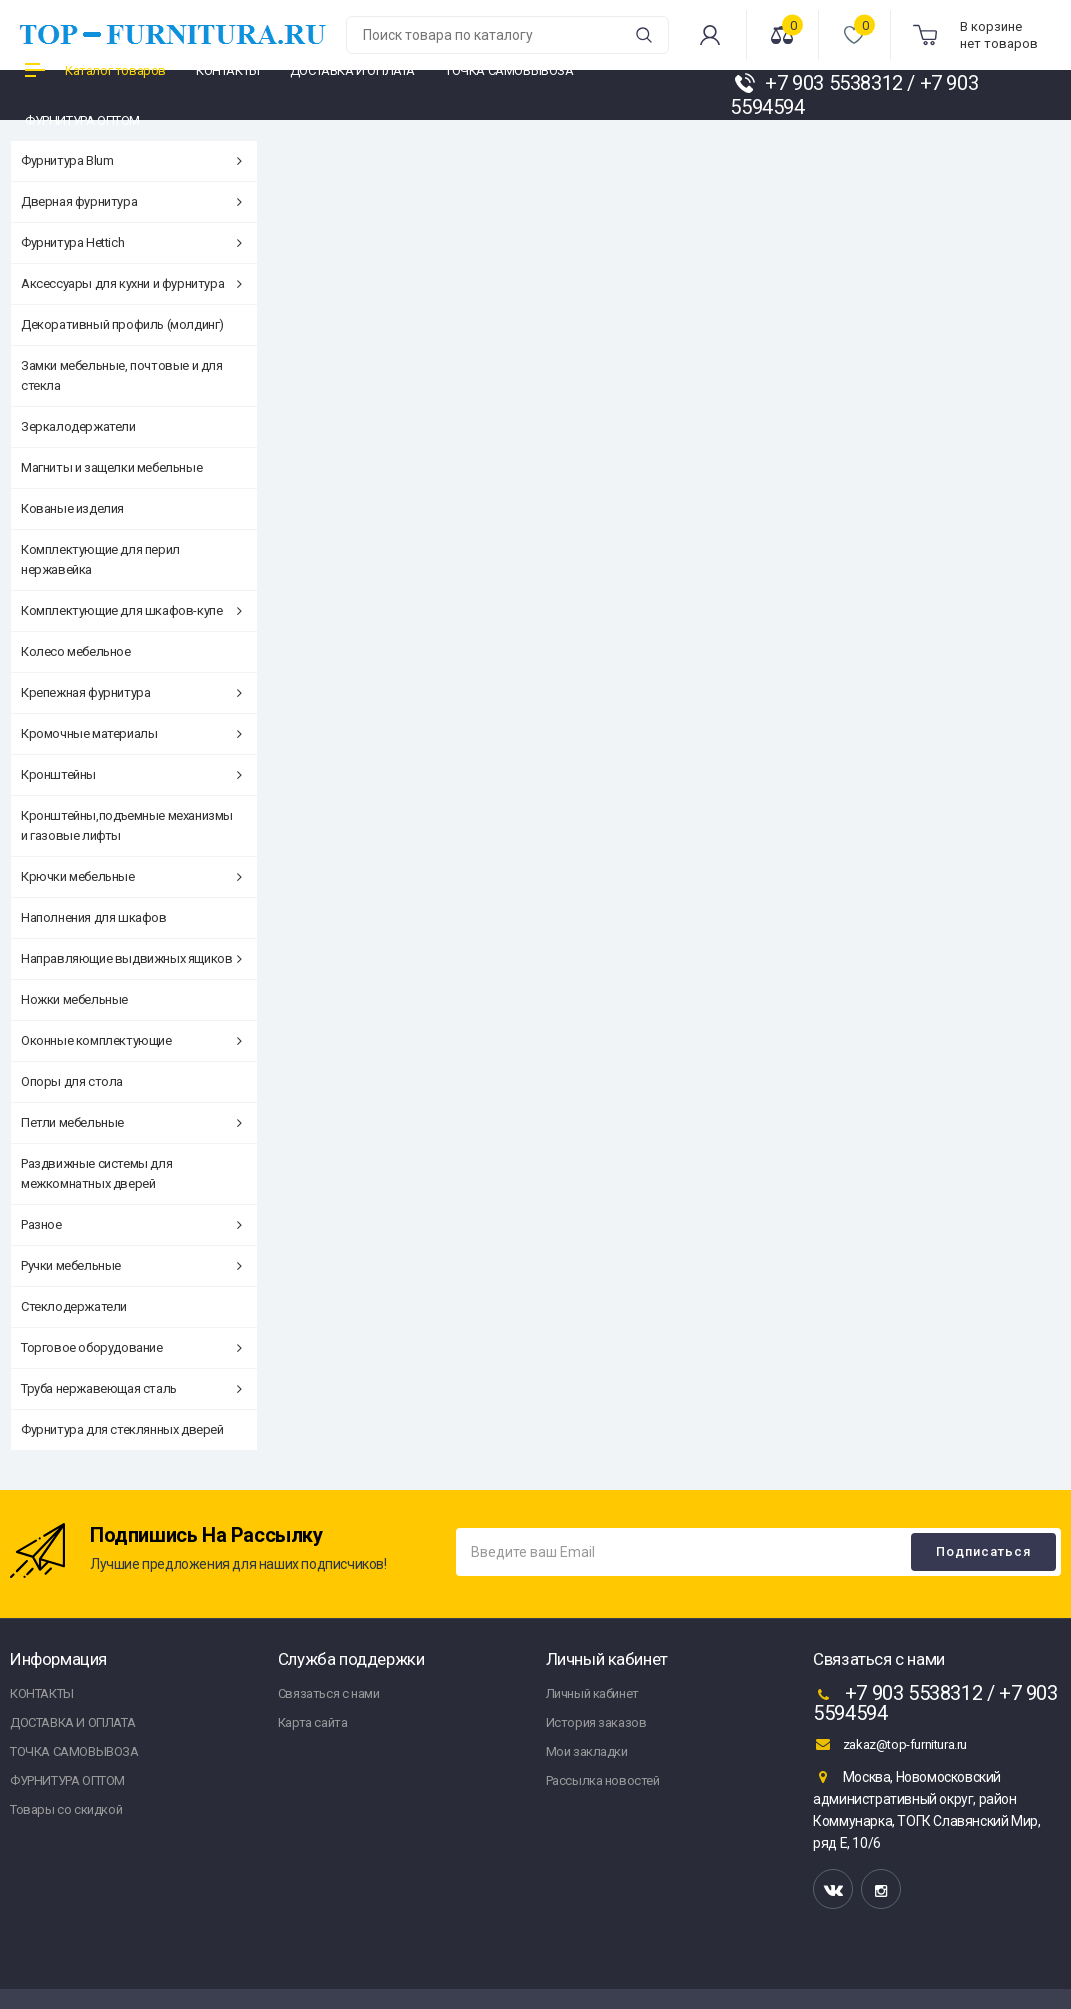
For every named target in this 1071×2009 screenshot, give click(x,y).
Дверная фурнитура (131, 201)
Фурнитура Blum (131, 160)
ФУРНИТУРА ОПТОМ (67, 1780)
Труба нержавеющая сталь (131, 1388)
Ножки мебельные (74, 999)
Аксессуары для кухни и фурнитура (131, 283)
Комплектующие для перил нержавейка (100, 559)
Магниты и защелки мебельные (111, 467)
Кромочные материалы (131, 733)
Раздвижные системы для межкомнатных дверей (96, 1173)
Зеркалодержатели (78, 426)
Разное (131, 1224)
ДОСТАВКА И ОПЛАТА (72, 1722)
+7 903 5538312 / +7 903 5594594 (935, 1703)
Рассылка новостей (603, 1780)
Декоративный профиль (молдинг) (122, 324)
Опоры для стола (72, 1081)
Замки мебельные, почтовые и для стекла (122, 375)
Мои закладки (587, 1751)
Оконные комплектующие (131, 1040)
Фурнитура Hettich (131, 242)
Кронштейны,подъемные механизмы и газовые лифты (127, 825)
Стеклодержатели (74, 1306)
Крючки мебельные (131, 876)
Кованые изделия (72, 508)
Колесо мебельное (76, 651)
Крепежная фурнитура (131, 692)
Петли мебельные (131, 1122)
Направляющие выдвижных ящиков (131, 958)
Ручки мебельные (131, 1265)
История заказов (596, 1722)
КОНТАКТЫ (42, 1693)
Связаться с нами (329, 1693)
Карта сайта (313, 1722)
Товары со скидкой (66, 1809)
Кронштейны (131, 774)
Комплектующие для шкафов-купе (131, 610)
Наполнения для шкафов (94, 917)
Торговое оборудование (131, 1347)
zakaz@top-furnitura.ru (890, 1744)
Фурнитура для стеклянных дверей (122, 1429)
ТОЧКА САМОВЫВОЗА (74, 1751)
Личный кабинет (592, 1693)
